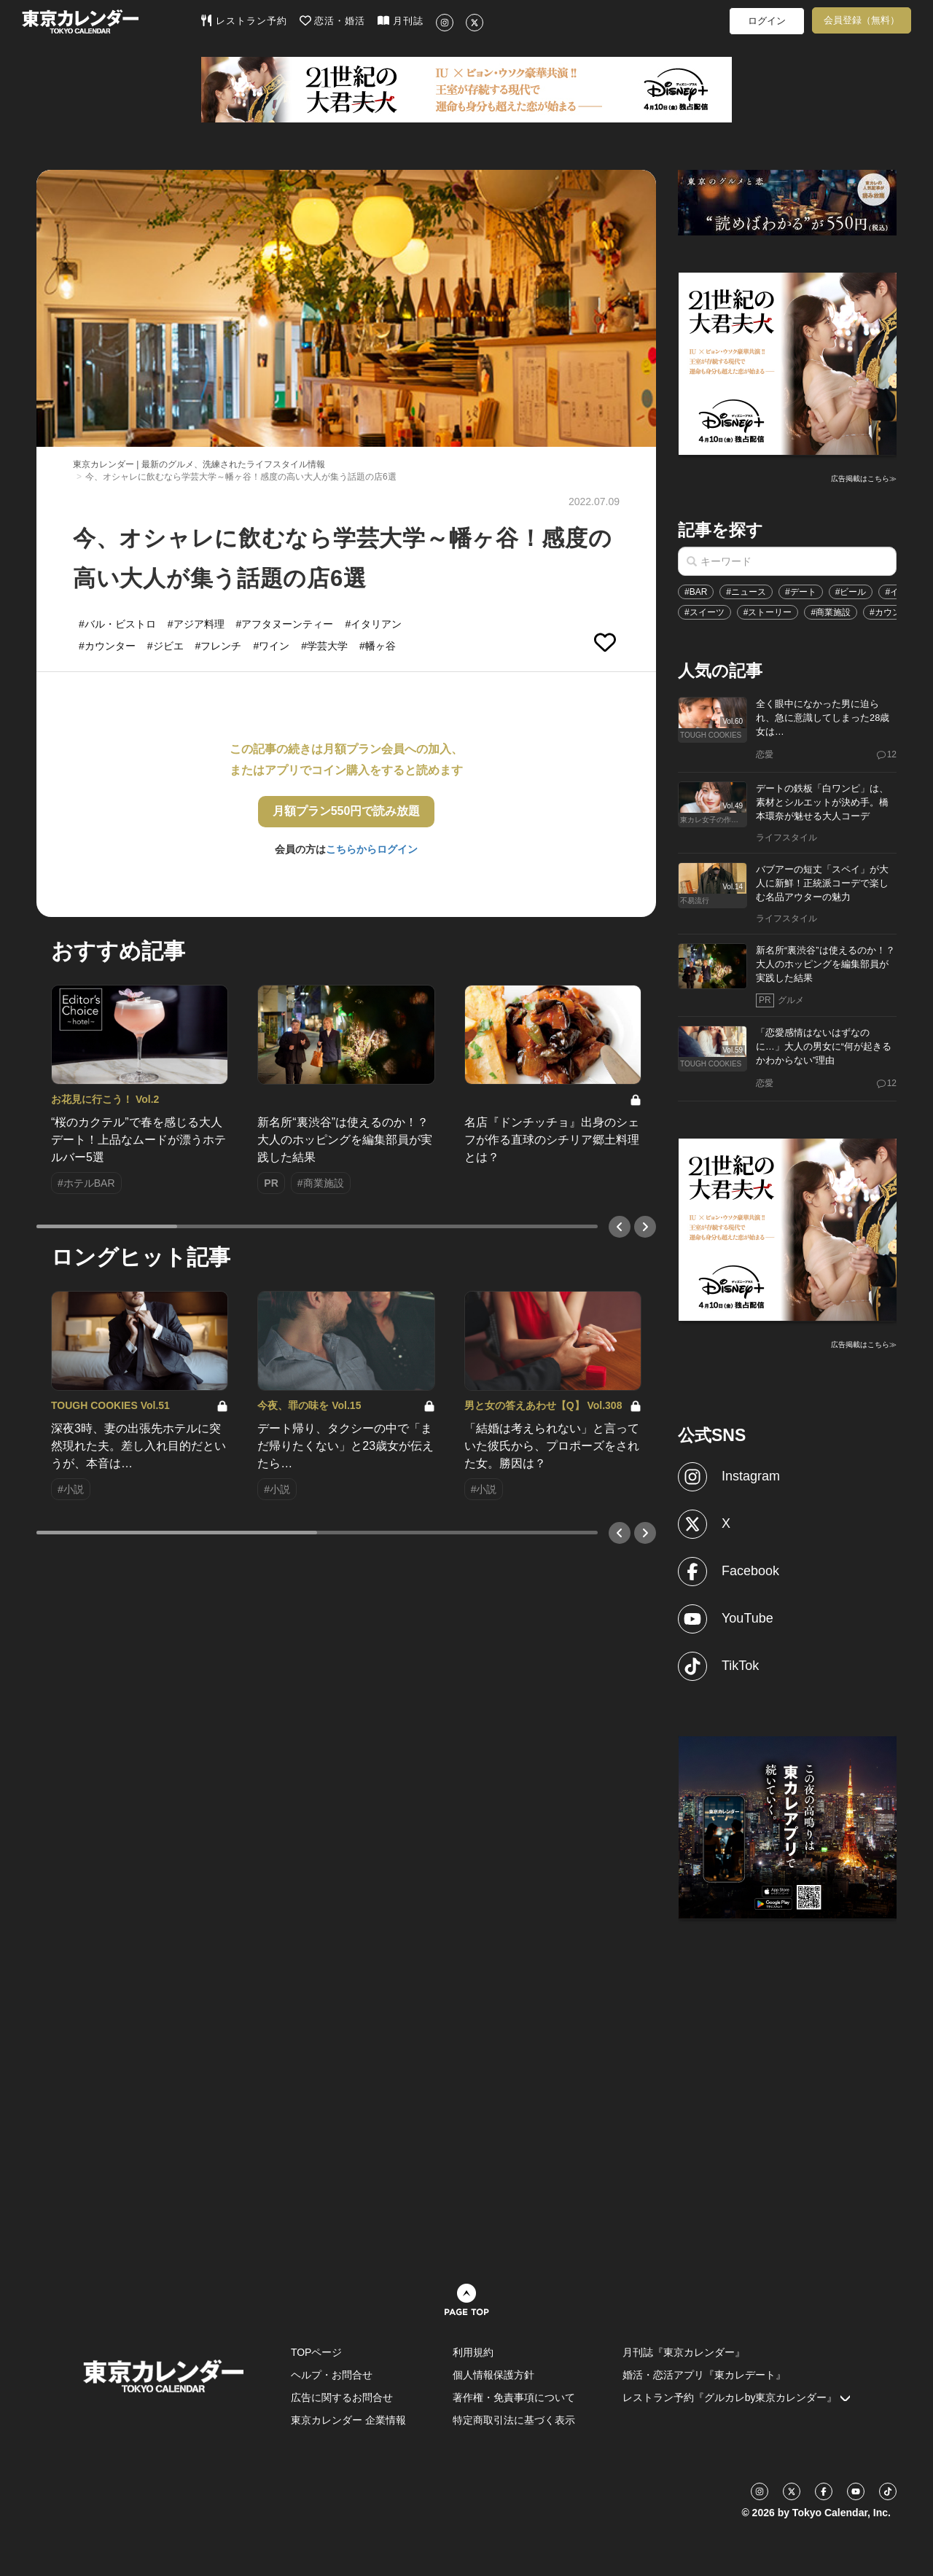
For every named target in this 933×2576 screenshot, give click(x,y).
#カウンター (894, 612)
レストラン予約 (243, 20)
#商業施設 (831, 612)
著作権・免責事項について (514, 2397)
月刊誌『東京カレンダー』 (683, 2352)
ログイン (767, 20)
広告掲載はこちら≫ (864, 479)
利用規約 (473, 2352)
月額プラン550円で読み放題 (347, 811)
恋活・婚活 (333, 20)
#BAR (695, 592)
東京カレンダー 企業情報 (348, 2420)
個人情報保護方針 (493, 2375)
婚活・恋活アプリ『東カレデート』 (704, 2375)
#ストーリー (767, 612)
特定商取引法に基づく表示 (514, 2420)
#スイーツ (704, 612)
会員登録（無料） (861, 20)
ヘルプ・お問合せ (331, 2375)
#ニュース (746, 592)
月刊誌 (400, 20)
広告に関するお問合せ (342, 2397)
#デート (800, 592)
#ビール (851, 592)
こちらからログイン (372, 849)
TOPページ (317, 2352)
